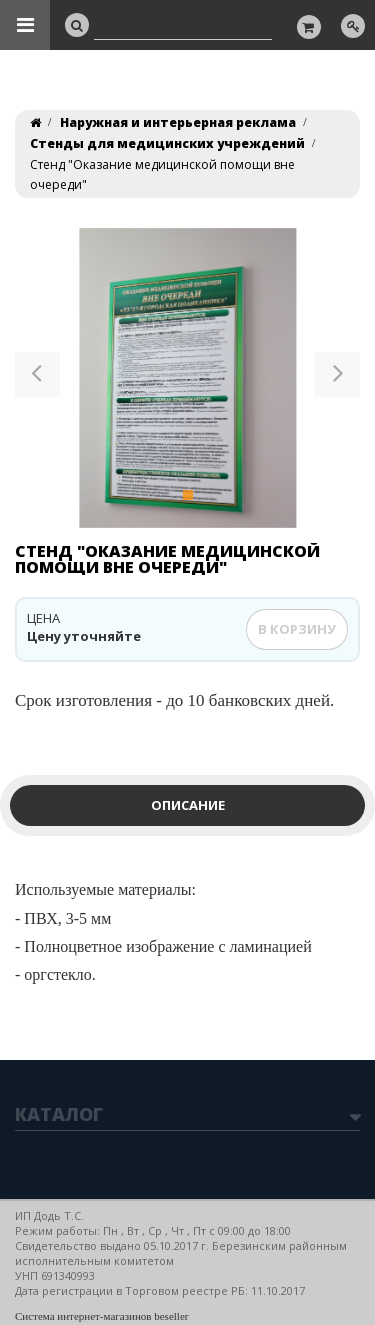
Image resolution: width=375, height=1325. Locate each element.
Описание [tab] (188, 805)
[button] (37, 378)
